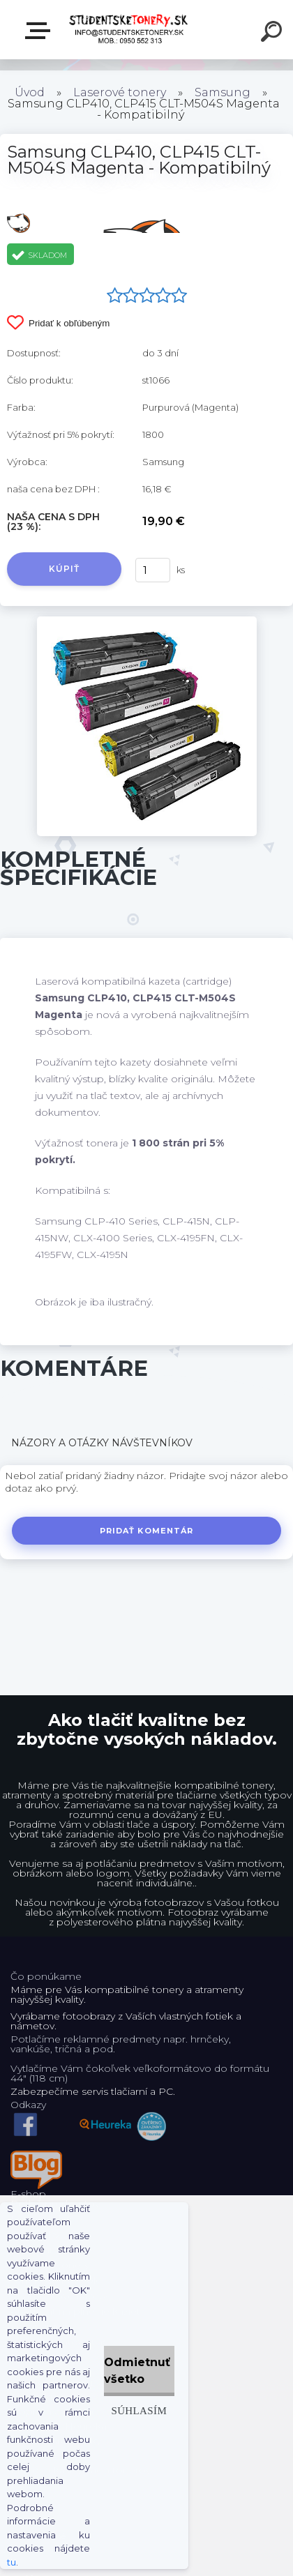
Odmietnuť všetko (137, 2371)
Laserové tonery (119, 92)
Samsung (222, 92)
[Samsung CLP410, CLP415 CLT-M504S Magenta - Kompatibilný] (147, 621)
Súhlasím (139, 2410)
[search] (273, 33)
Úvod (30, 92)
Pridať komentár (147, 1531)
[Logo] (129, 29)
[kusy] (152, 570)
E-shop (40, 30)
